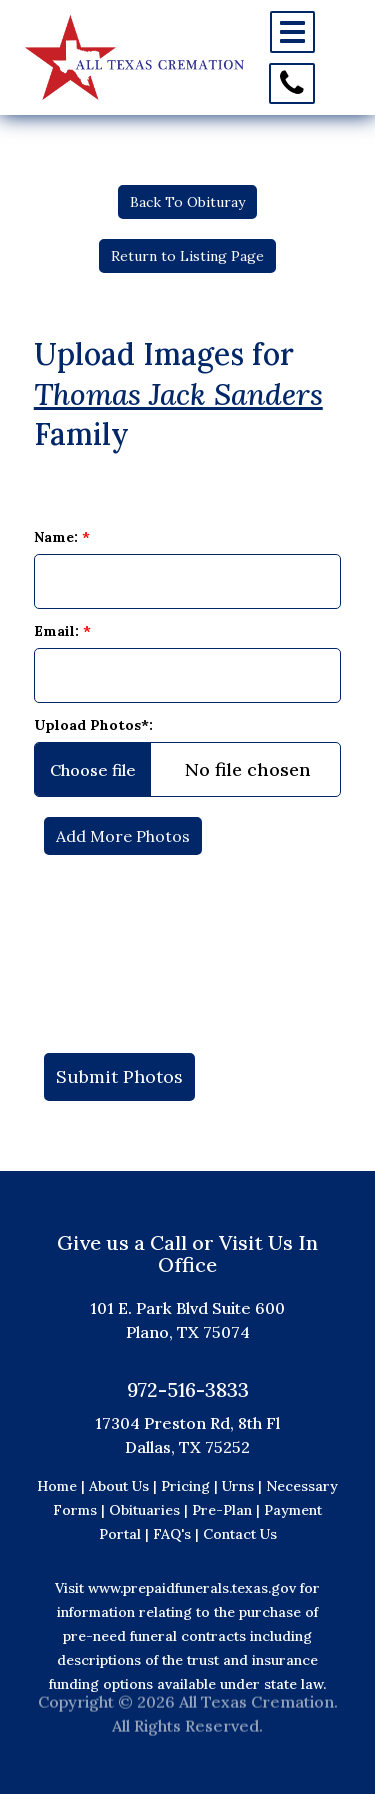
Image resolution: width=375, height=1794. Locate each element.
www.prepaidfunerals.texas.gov (192, 1588)
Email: (62, 631)
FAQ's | (178, 1534)
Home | (61, 1486)
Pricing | (191, 1486)
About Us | (123, 1486)
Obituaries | (150, 1510)
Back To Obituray (187, 202)
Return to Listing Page (187, 256)
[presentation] (188, 944)
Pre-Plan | (228, 1510)
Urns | (244, 1486)
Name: (62, 537)
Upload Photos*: (93, 725)
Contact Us (240, 1534)
